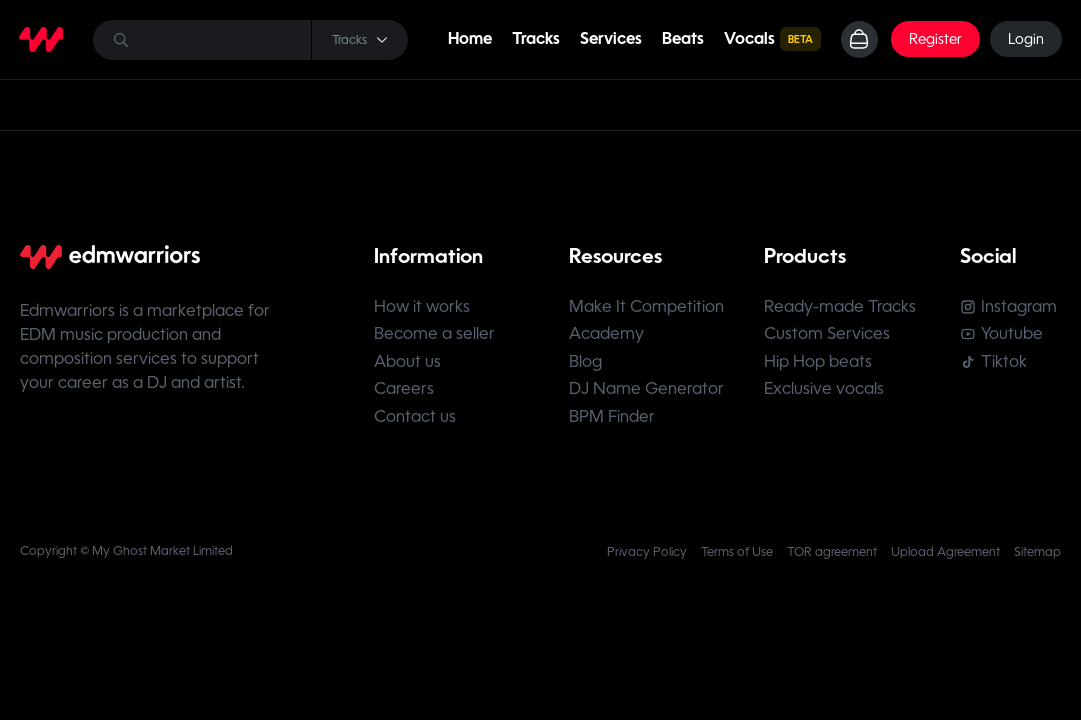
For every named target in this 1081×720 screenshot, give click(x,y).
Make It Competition (647, 307)
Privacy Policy (647, 559)
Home (468, 39)
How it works (422, 307)
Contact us (415, 423)
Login (1025, 40)
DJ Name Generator (647, 394)
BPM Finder (613, 423)
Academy (607, 336)
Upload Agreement (945, 559)
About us (407, 365)
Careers (404, 394)
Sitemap (1037, 559)
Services (609, 39)
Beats (681, 39)
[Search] (250, 40)
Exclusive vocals (827, 394)
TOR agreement (832, 559)
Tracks (534, 39)
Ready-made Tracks (843, 307)
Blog (586, 365)
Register (934, 40)
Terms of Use (737, 559)
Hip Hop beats (821, 365)
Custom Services (830, 336)
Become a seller (434, 336)
